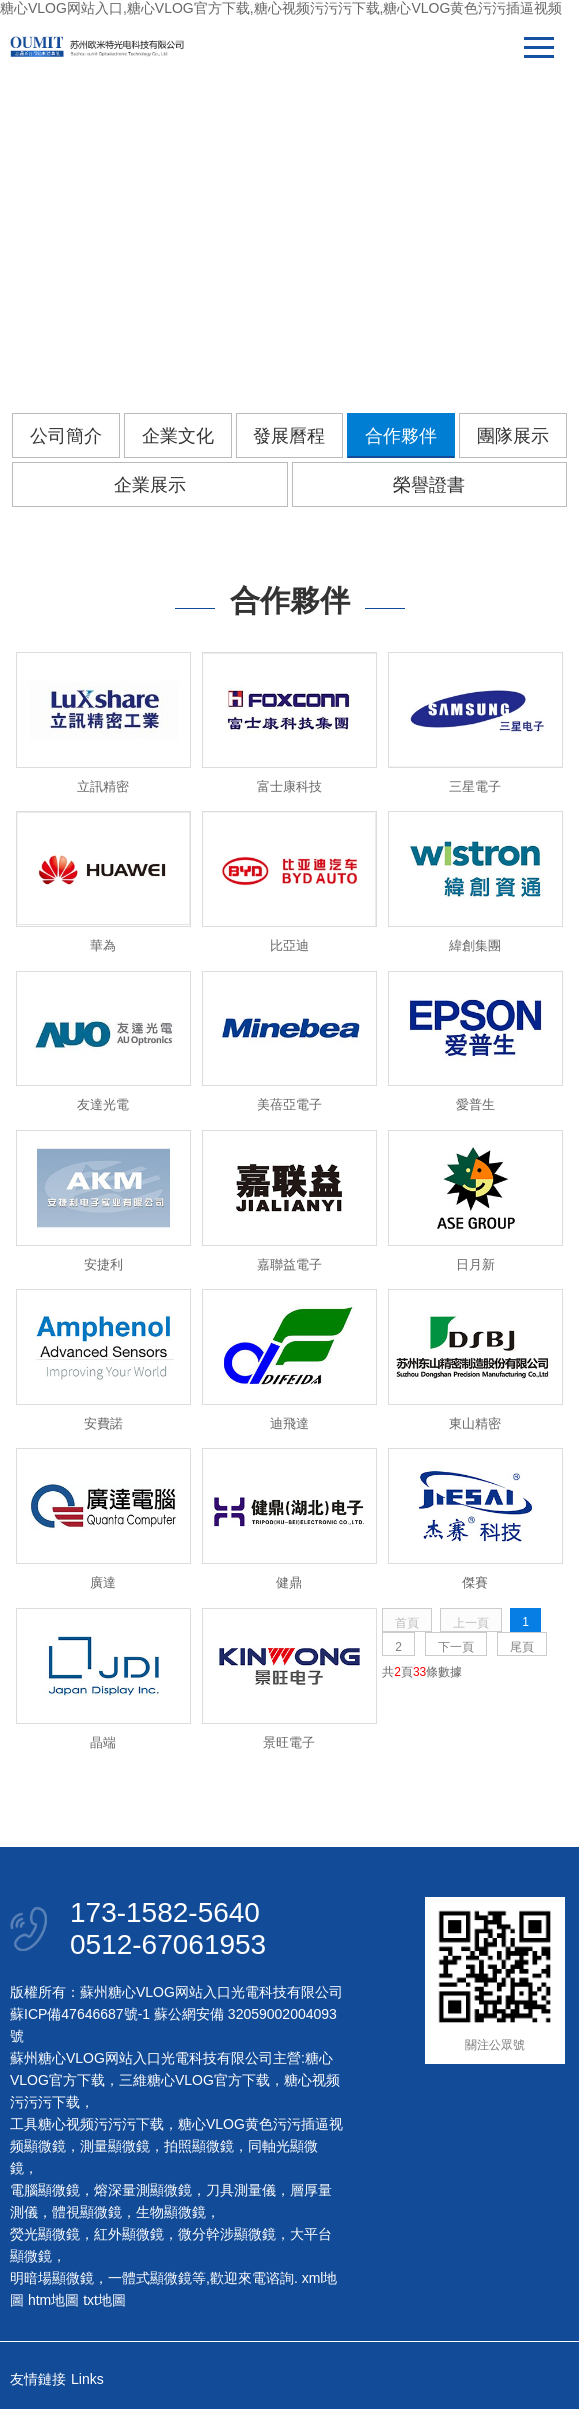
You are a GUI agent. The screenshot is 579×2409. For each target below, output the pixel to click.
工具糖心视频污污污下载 (87, 2124)
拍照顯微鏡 (199, 2146)
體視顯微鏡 (87, 2212)
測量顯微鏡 (115, 2146)
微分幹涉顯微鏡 (227, 2234)
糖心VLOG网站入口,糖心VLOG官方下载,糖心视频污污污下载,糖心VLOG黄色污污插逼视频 (281, 8)
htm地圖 (53, 2300)
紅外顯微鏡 (129, 2234)
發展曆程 (289, 436)
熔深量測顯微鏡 (143, 2190)
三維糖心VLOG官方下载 (194, 2080)
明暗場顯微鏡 (52, 2278)
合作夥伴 (401, 436)
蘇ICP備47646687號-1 (80, 2014)
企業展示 (150, 485)
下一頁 (456, 1647)
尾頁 (522, 1647)
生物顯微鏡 (171, 2212)
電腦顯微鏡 (45, 2190)
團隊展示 (513, 436)
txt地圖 (104, 2300)
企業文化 (178, 436)
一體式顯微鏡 (150, 2278)
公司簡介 (66, 436)
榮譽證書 (429, 485)
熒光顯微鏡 (45, 2234)
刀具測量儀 (241, 2190)
